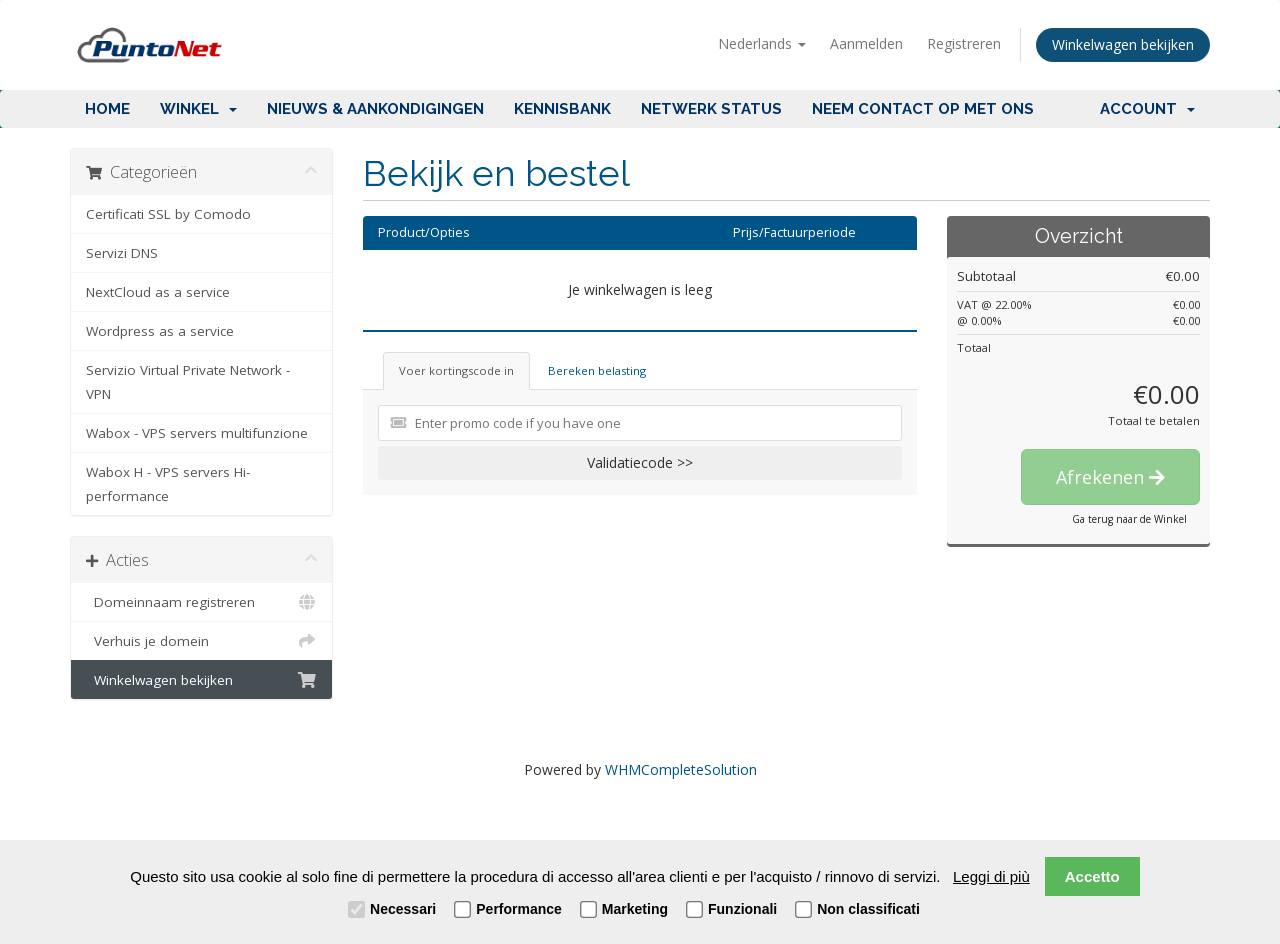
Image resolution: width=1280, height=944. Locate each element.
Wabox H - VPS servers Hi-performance (168, 484)
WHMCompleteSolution (681, 769)
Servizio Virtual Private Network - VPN (188, 382)
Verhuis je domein (201, 641)
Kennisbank (562, 109)
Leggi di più (991, 876)
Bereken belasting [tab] (597, 370)
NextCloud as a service (158, 292)
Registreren (964, 43)
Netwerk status (711, 109)
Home (107, 109)
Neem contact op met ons (923, 109)
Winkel (198, 109)
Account (1147, 109)
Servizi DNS (122, 253)
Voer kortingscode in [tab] (456, 370)
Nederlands (762, 43)
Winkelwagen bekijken (1123, 44)
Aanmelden (866, 43)
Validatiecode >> (640, 462)
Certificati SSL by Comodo (168, 214)
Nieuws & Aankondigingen (375, 109)
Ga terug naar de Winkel (1129, 519)
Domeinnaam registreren (201, 602)
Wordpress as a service (160, 331)
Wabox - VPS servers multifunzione (197, 433)
